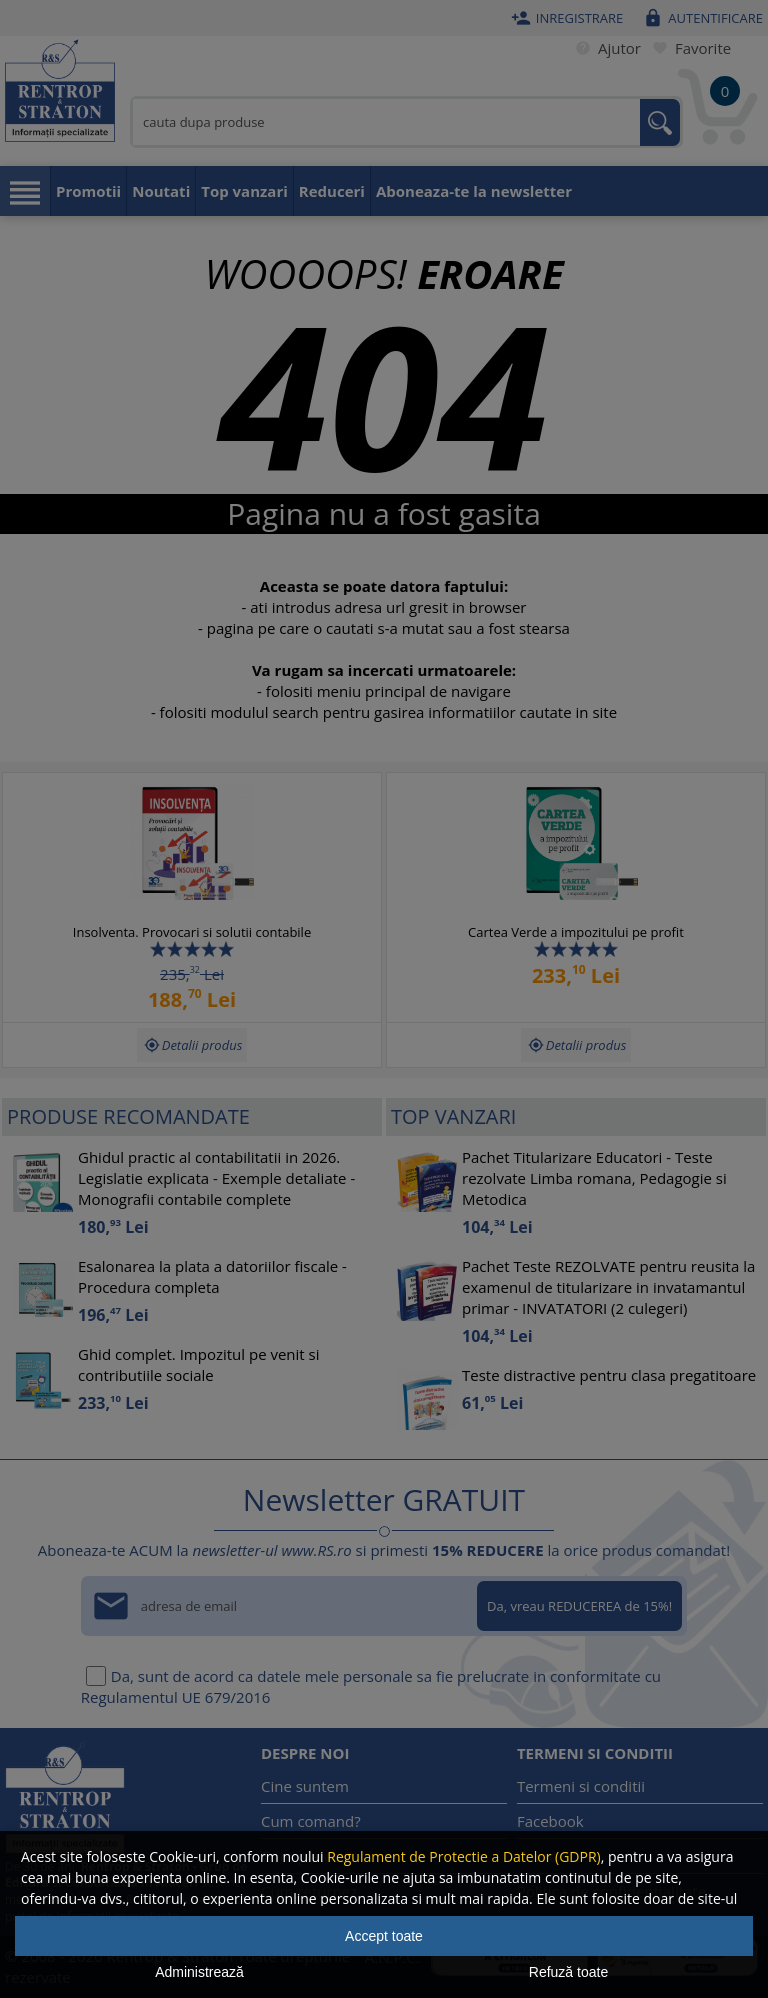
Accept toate (384, 1936)
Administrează (199, 1972)
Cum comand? (311, 1821)
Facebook (550, 1821)
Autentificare (700, 18)
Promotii (88, 191)
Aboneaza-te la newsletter (474, 191)
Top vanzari (244, 191)
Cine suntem (305, 1786)
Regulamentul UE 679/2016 (176, 1697)
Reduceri (332, 191)
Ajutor (604, 48)
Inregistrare (565, 18)
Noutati (161, 191)
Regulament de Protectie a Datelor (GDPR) (463, 1856)
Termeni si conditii (581, 1786)
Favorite (688, 48)
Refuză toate (568, 1972)
